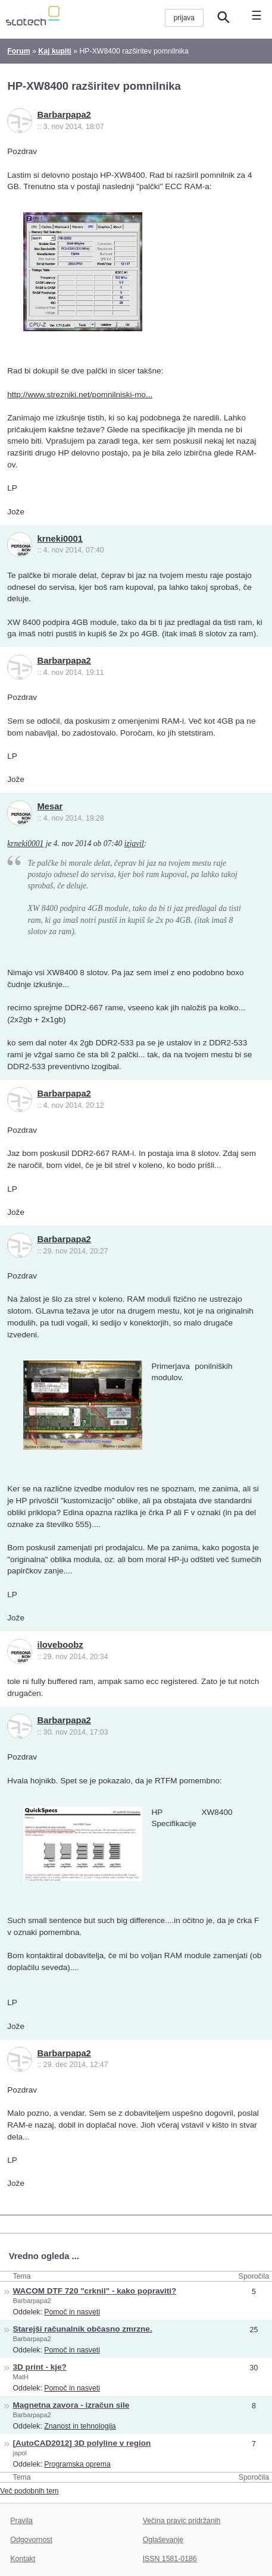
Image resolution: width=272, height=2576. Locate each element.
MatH (21, 2376)
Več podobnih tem (29, 2491)
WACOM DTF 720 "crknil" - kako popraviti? (95, 2290)
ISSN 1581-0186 (170, 2559)
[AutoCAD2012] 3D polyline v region (82, 2443)
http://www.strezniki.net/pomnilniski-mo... (79, 394)
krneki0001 (60, 539)
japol (20, 2452)
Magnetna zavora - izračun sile (71, 2405)
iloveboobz (60, 1645)
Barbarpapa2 (64, 115)
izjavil (134, 843)
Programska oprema (77, 2464)
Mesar (50, 806)
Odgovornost (31, 2540)
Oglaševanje (163, 2540)
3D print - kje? (40, 2367)
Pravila (21, 2521)
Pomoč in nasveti (72, 2312)
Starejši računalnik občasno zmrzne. (82, 2328)
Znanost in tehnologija (79, 2426)
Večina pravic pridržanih (182, 2521)
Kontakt (22, 2559)
